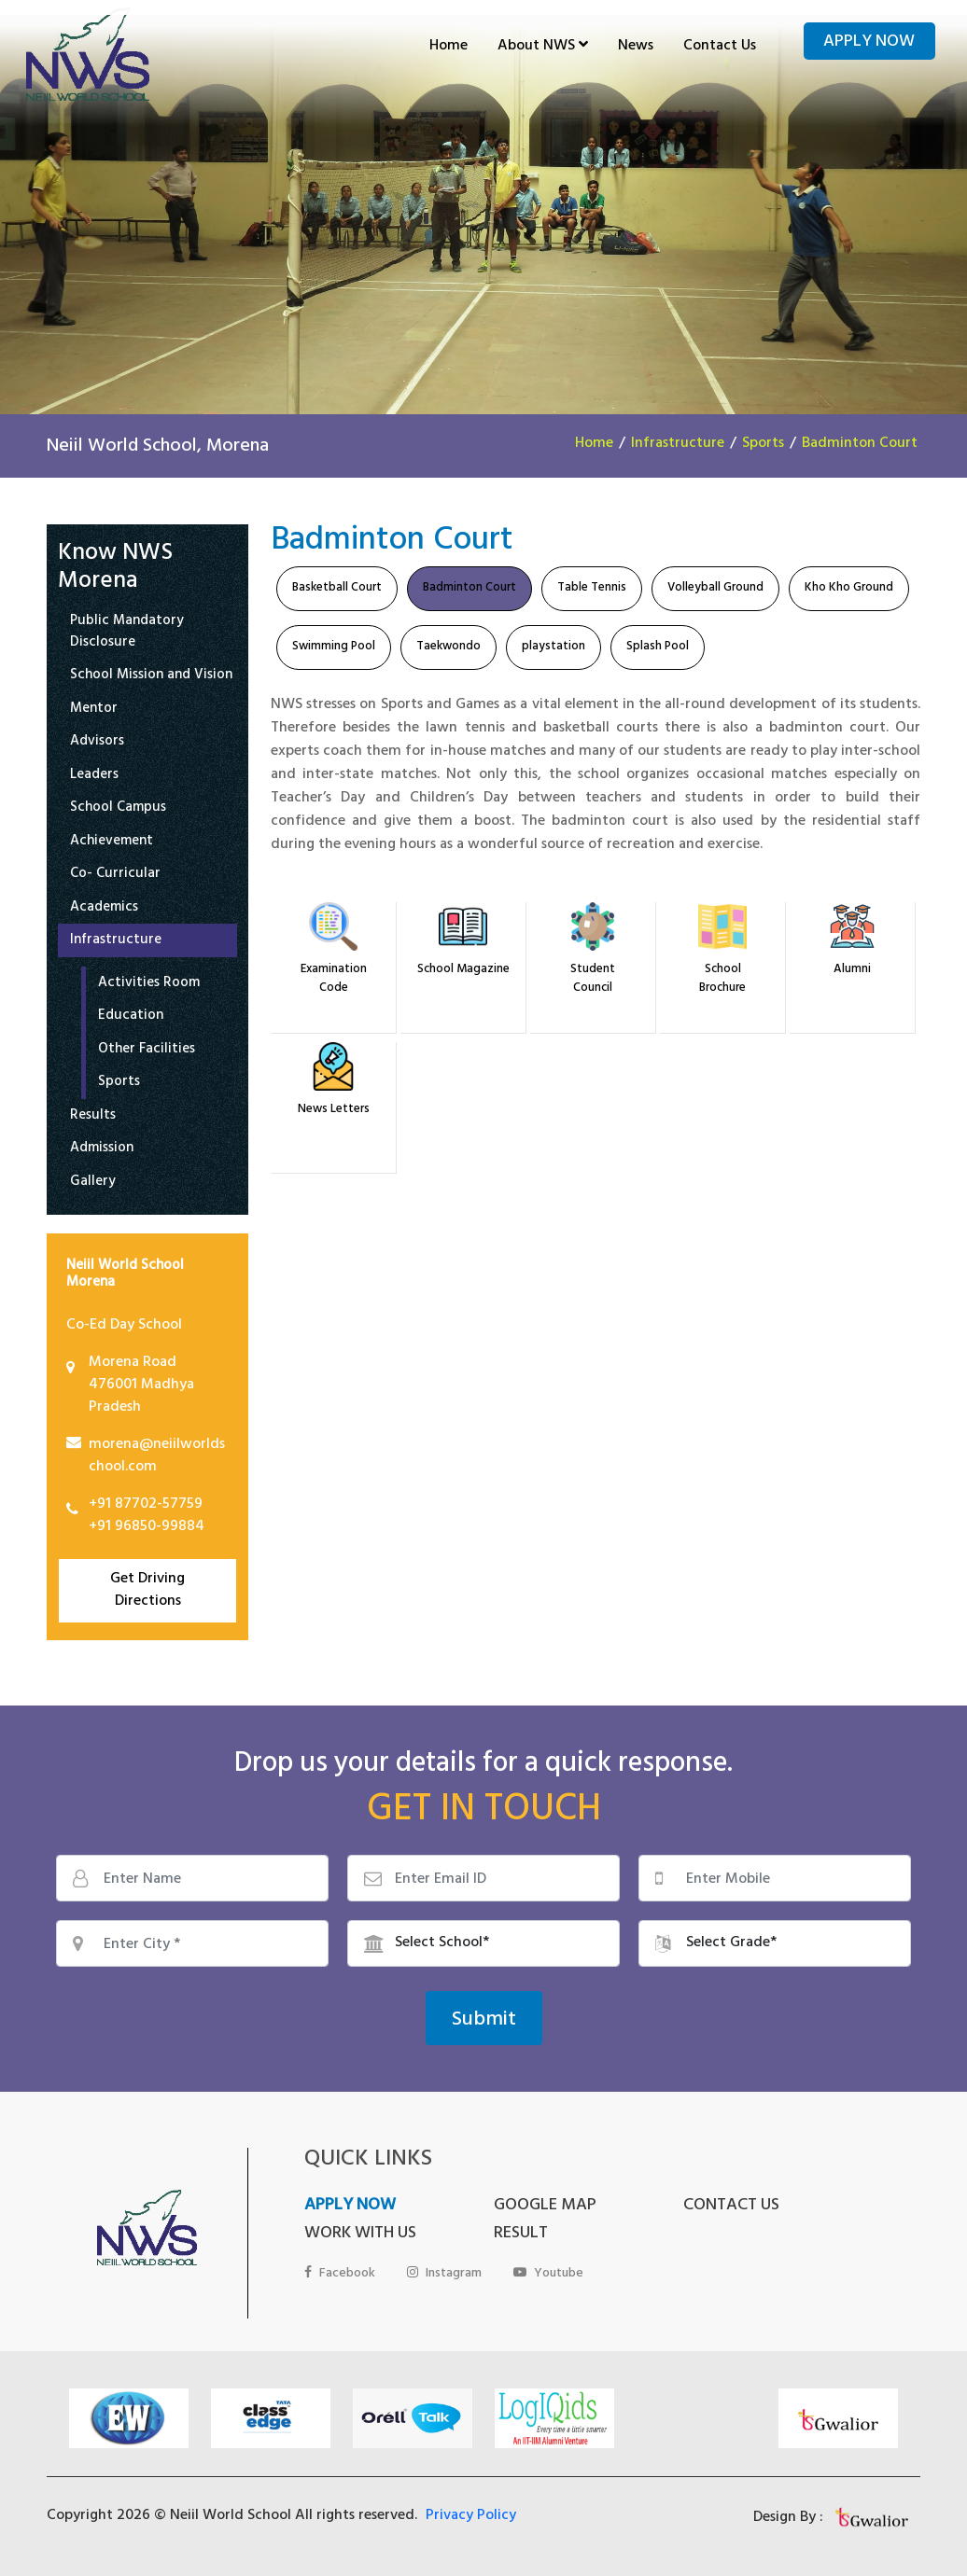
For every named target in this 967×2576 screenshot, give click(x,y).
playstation (553, 647)
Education (130, 1017)
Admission (101, 1150)
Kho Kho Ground (849, 589)
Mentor (94, 710)
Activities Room (149, 985)
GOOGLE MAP (545, 2206)
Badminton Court (860, 444)
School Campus (118, 809)
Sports (763, 444)
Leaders (94, 776)
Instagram (444, 2274)
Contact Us (719, 47)
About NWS (543, 47)
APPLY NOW (350, 2206)
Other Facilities (146, 1051)
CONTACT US (731, 2206)
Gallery (93, 1183)
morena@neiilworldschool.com (157, 1456)
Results (93, 1117)
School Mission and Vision (151, 677)
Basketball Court (337, 589)
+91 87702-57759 (146, 1505)
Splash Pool (657, 647)
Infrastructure (677, 444)
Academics (104, 909)
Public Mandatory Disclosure (127, 633)
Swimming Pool (333, 647)
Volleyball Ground (715, 589)
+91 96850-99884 (146, 1527)
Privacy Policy (471, 2516)
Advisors (97, 743)
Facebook (339, 2274)
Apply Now (869, 43)
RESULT (521, 2234)
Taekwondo (448, 647)
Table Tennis (591, 589)
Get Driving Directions (147, 1591)
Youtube (548, 2274)
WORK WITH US (360, 2234)
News (635, 47)
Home (448, 47)
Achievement (111, 843)
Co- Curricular (115, 875)
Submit (484, 2020)
